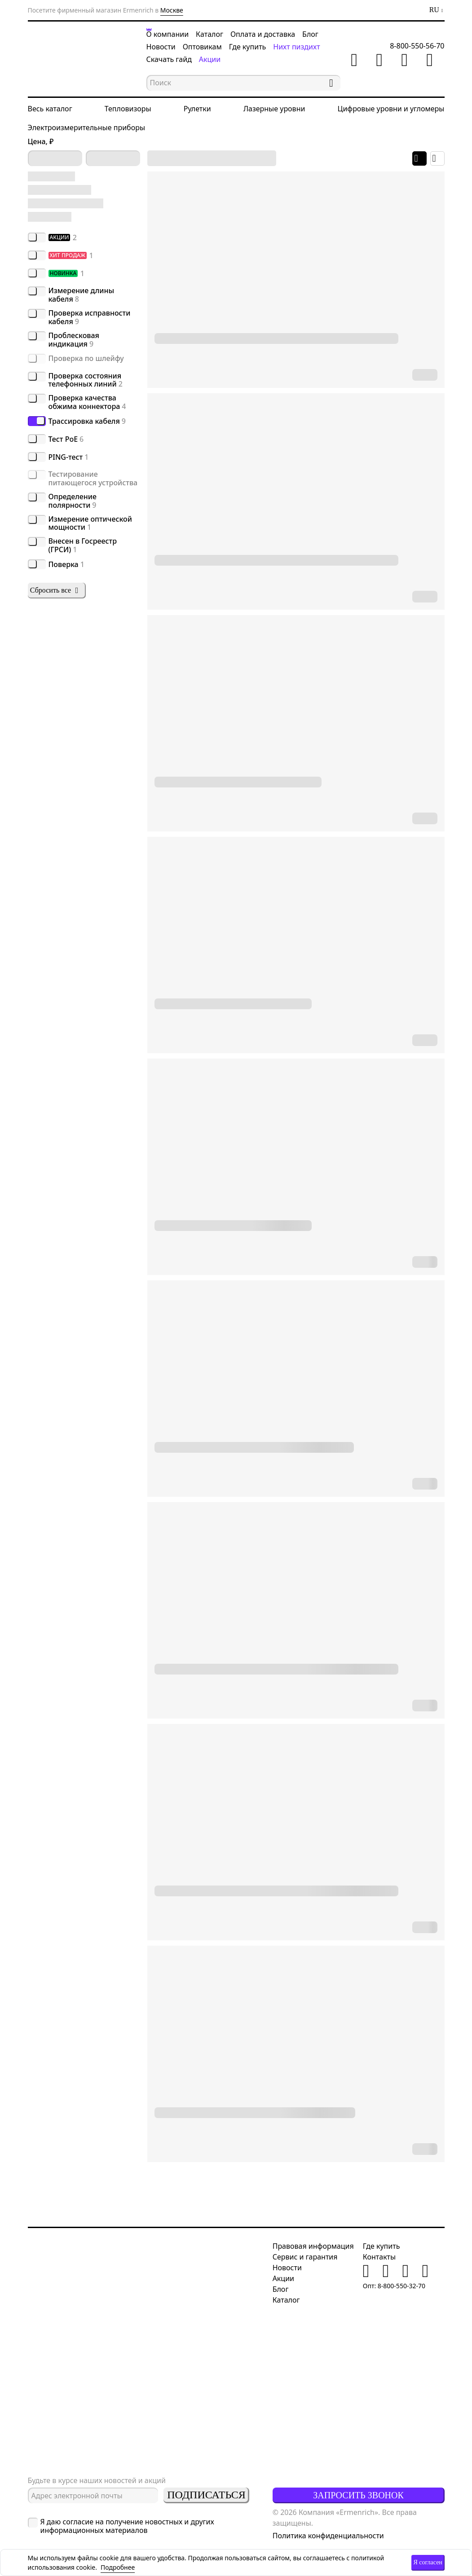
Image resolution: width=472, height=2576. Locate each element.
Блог (310, 34)
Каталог (209, 34)
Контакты (379, 2257)
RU (434, 9)
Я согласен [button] (427, 2562)
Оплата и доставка (262, 34)
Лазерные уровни (274, 109)
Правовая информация (313, 2246)
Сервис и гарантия (305, 2257)
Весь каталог (50, 109)
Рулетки (197, 109)
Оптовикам (202, 47)
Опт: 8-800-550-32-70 (394, 2285)
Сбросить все (55, 590)
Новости (161, 47)
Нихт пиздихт (296, 47)
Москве (171, 10)
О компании (167, 34)
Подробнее (118, 2567)
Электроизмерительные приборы (87, 127)
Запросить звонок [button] (358, 2495)
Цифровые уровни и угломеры (391, 109)
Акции (210, 59)
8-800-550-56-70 (417, 46)
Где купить (247, 47)
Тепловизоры (128, 109)
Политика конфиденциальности (328, 2536)
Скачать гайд (169, 59)
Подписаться (206, 2495)
